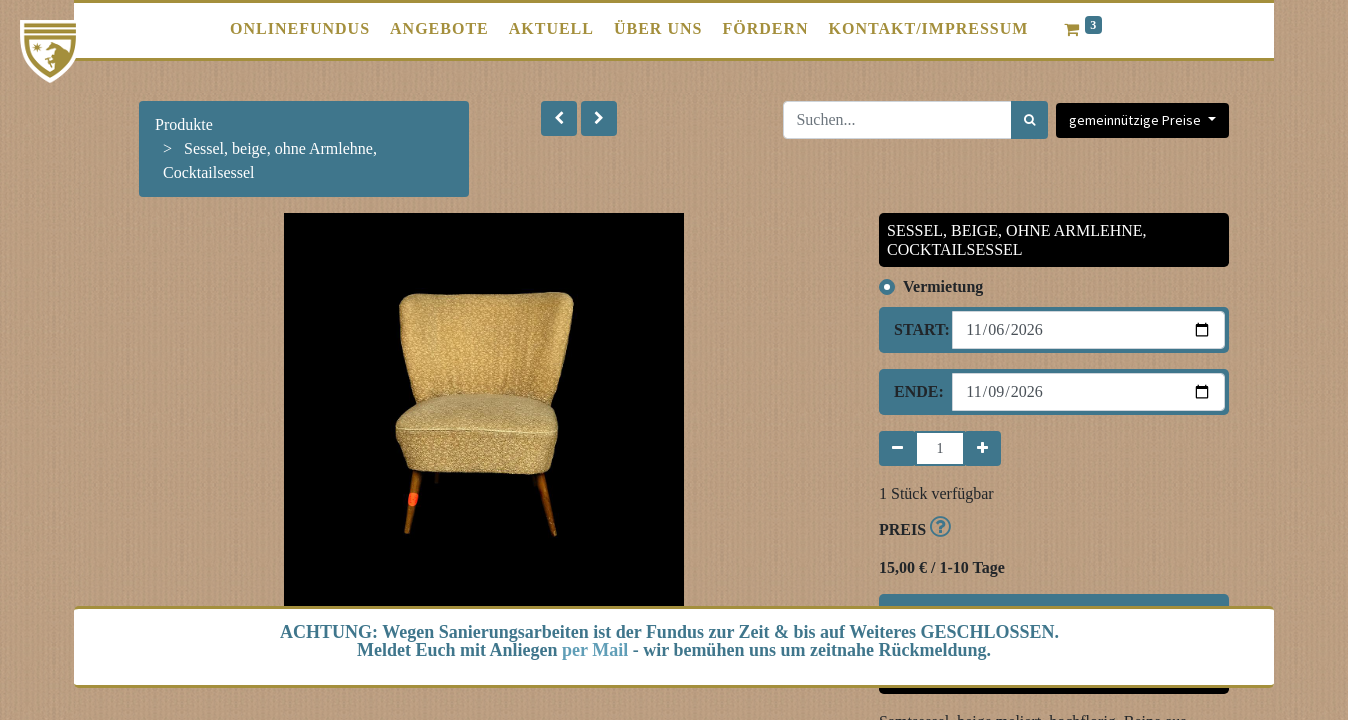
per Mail (595, 650)
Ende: (915, 391)
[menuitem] (300, 29)
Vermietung (943, 286)
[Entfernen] (897, 448)
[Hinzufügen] (982, 448)
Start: (915, 329)
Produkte (184, 124)
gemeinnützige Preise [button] (1136, 120)
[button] (559, 118)
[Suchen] (1029, 120)
